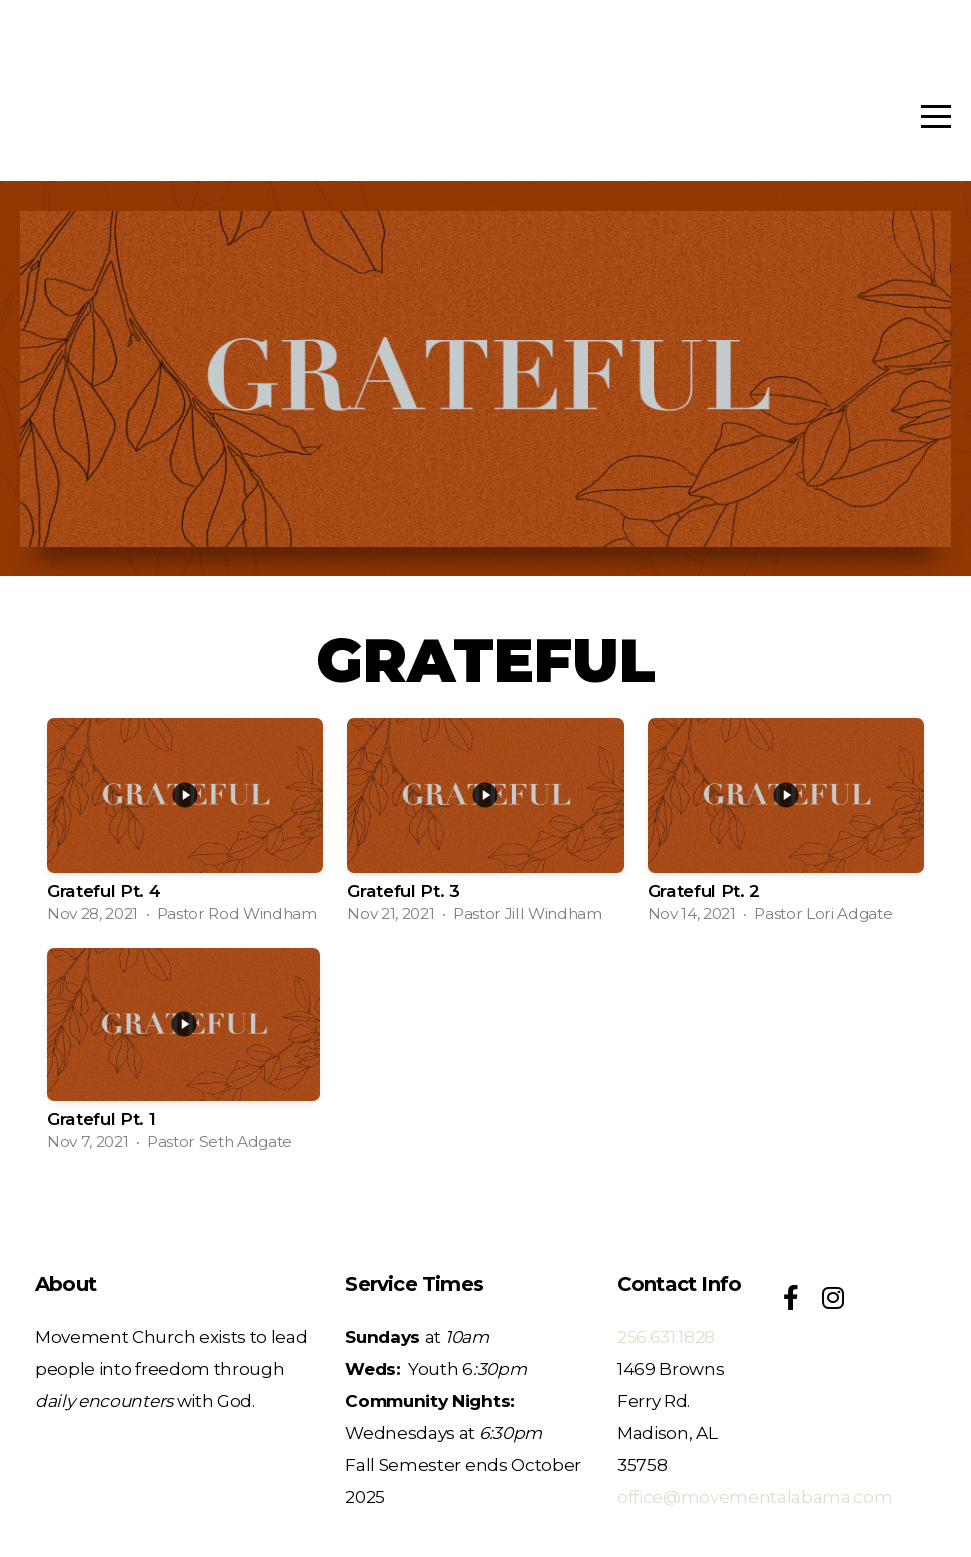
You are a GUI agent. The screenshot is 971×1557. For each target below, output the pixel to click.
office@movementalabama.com (755, 1496)
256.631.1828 (666, 1336)
